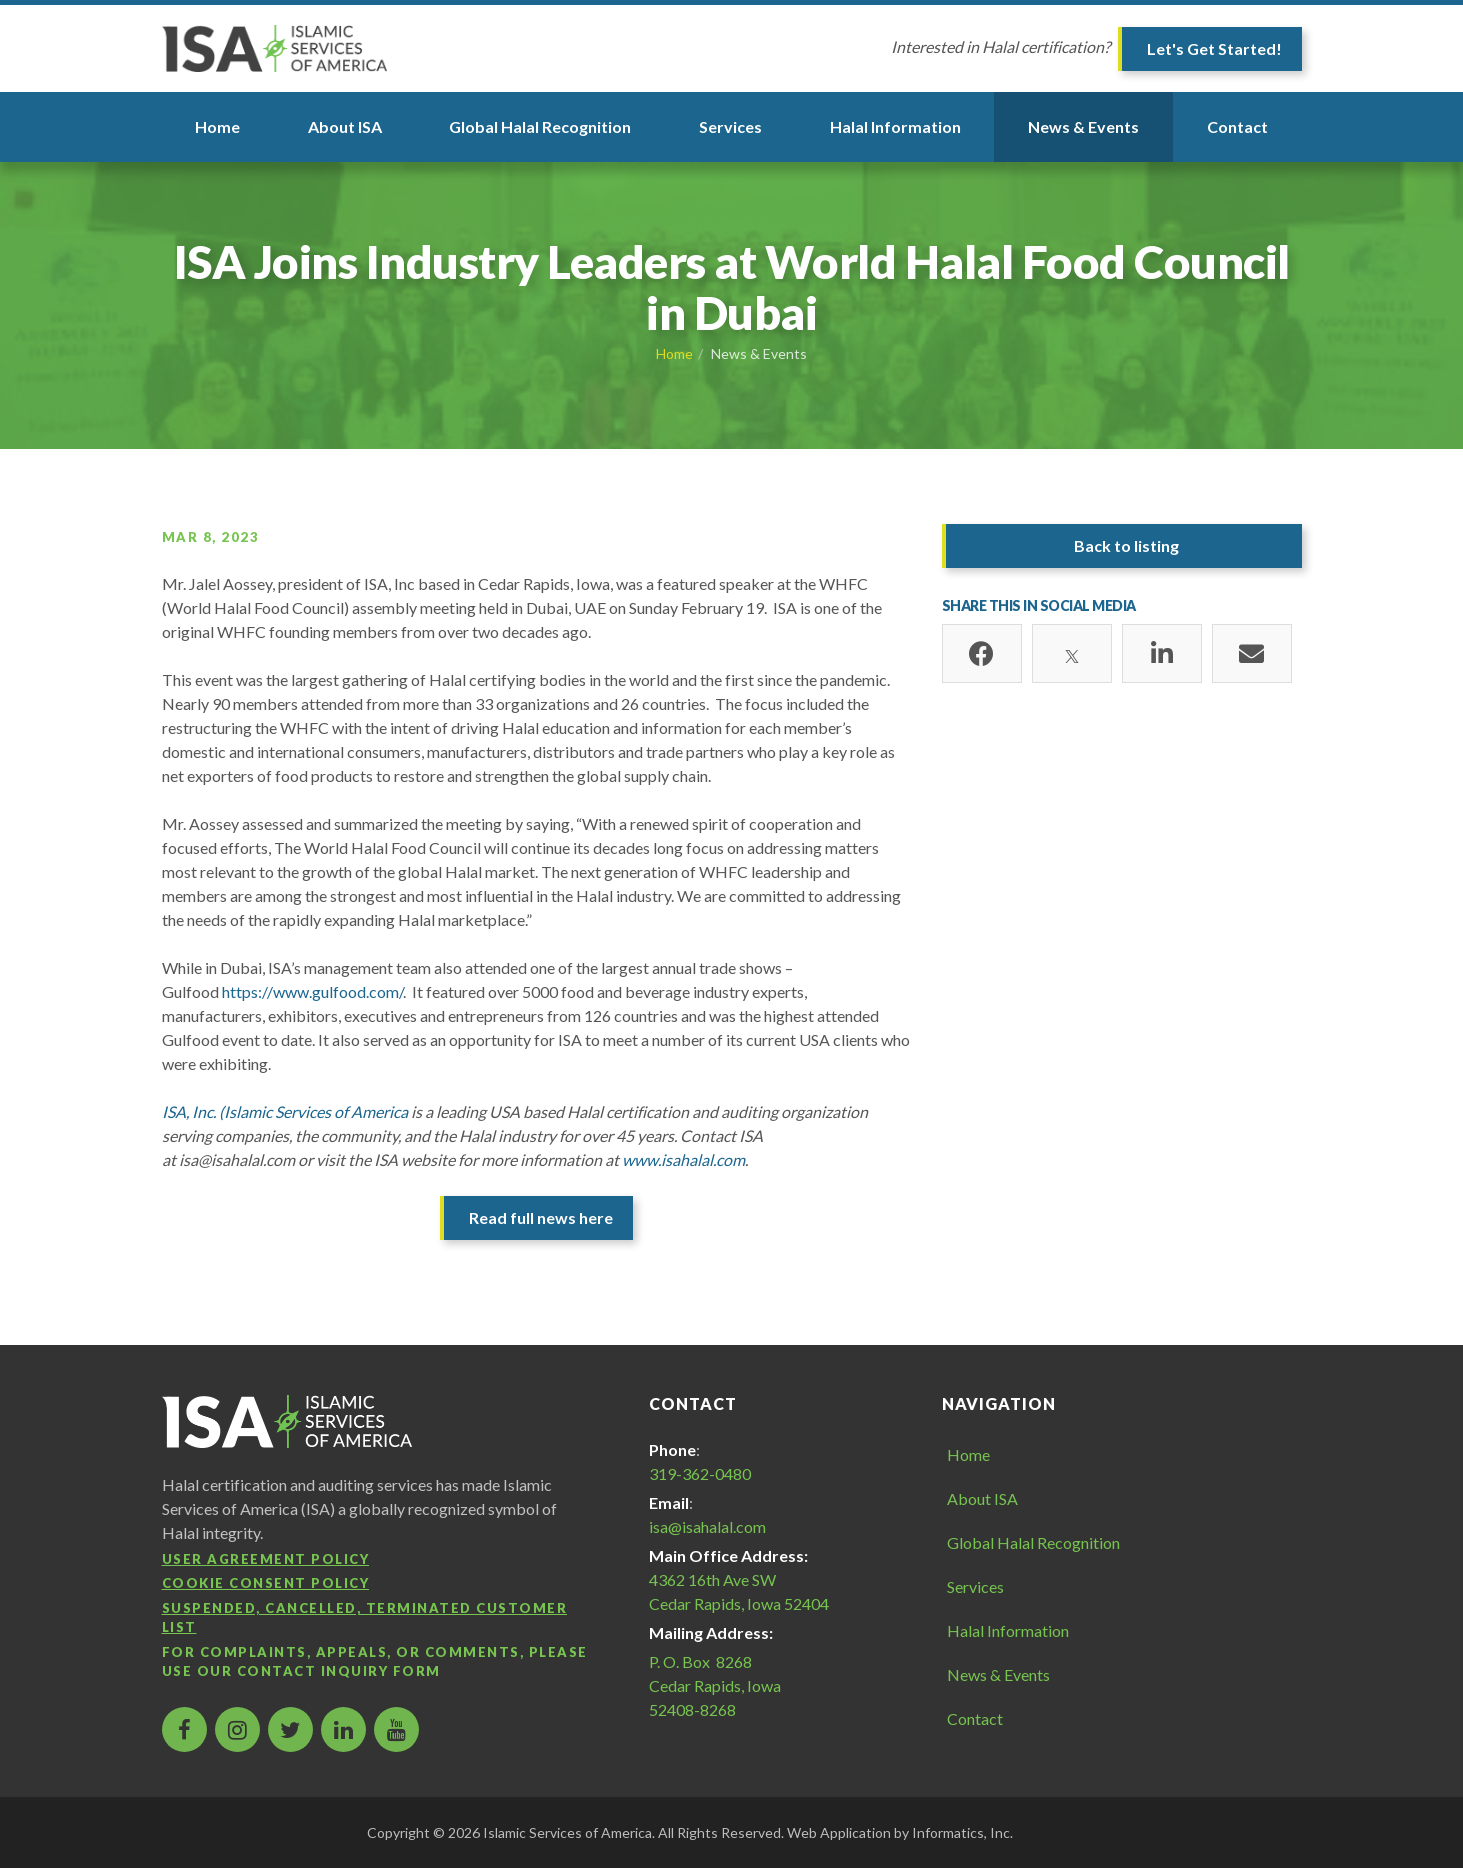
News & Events (1083, 126)
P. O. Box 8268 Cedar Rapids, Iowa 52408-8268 (715, 1685)
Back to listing (1126, 545)
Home (217, 126)
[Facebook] (982, 654)
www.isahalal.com (683, 1159)
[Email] (1252, 654)
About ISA (345, 126)
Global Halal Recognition (540, 126)
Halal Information (895, 126)
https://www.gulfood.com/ (312, 991)
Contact (1237, 126)
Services (730, 126)
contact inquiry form (339, 1671)
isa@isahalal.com (707, 1526)
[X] (1072, 654)
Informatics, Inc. (962, 1832)
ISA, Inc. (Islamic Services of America (285, 1111)
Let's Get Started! (1214, 48)
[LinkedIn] (1162, 654)
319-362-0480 (700, 1473)
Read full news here (541, 1217)
